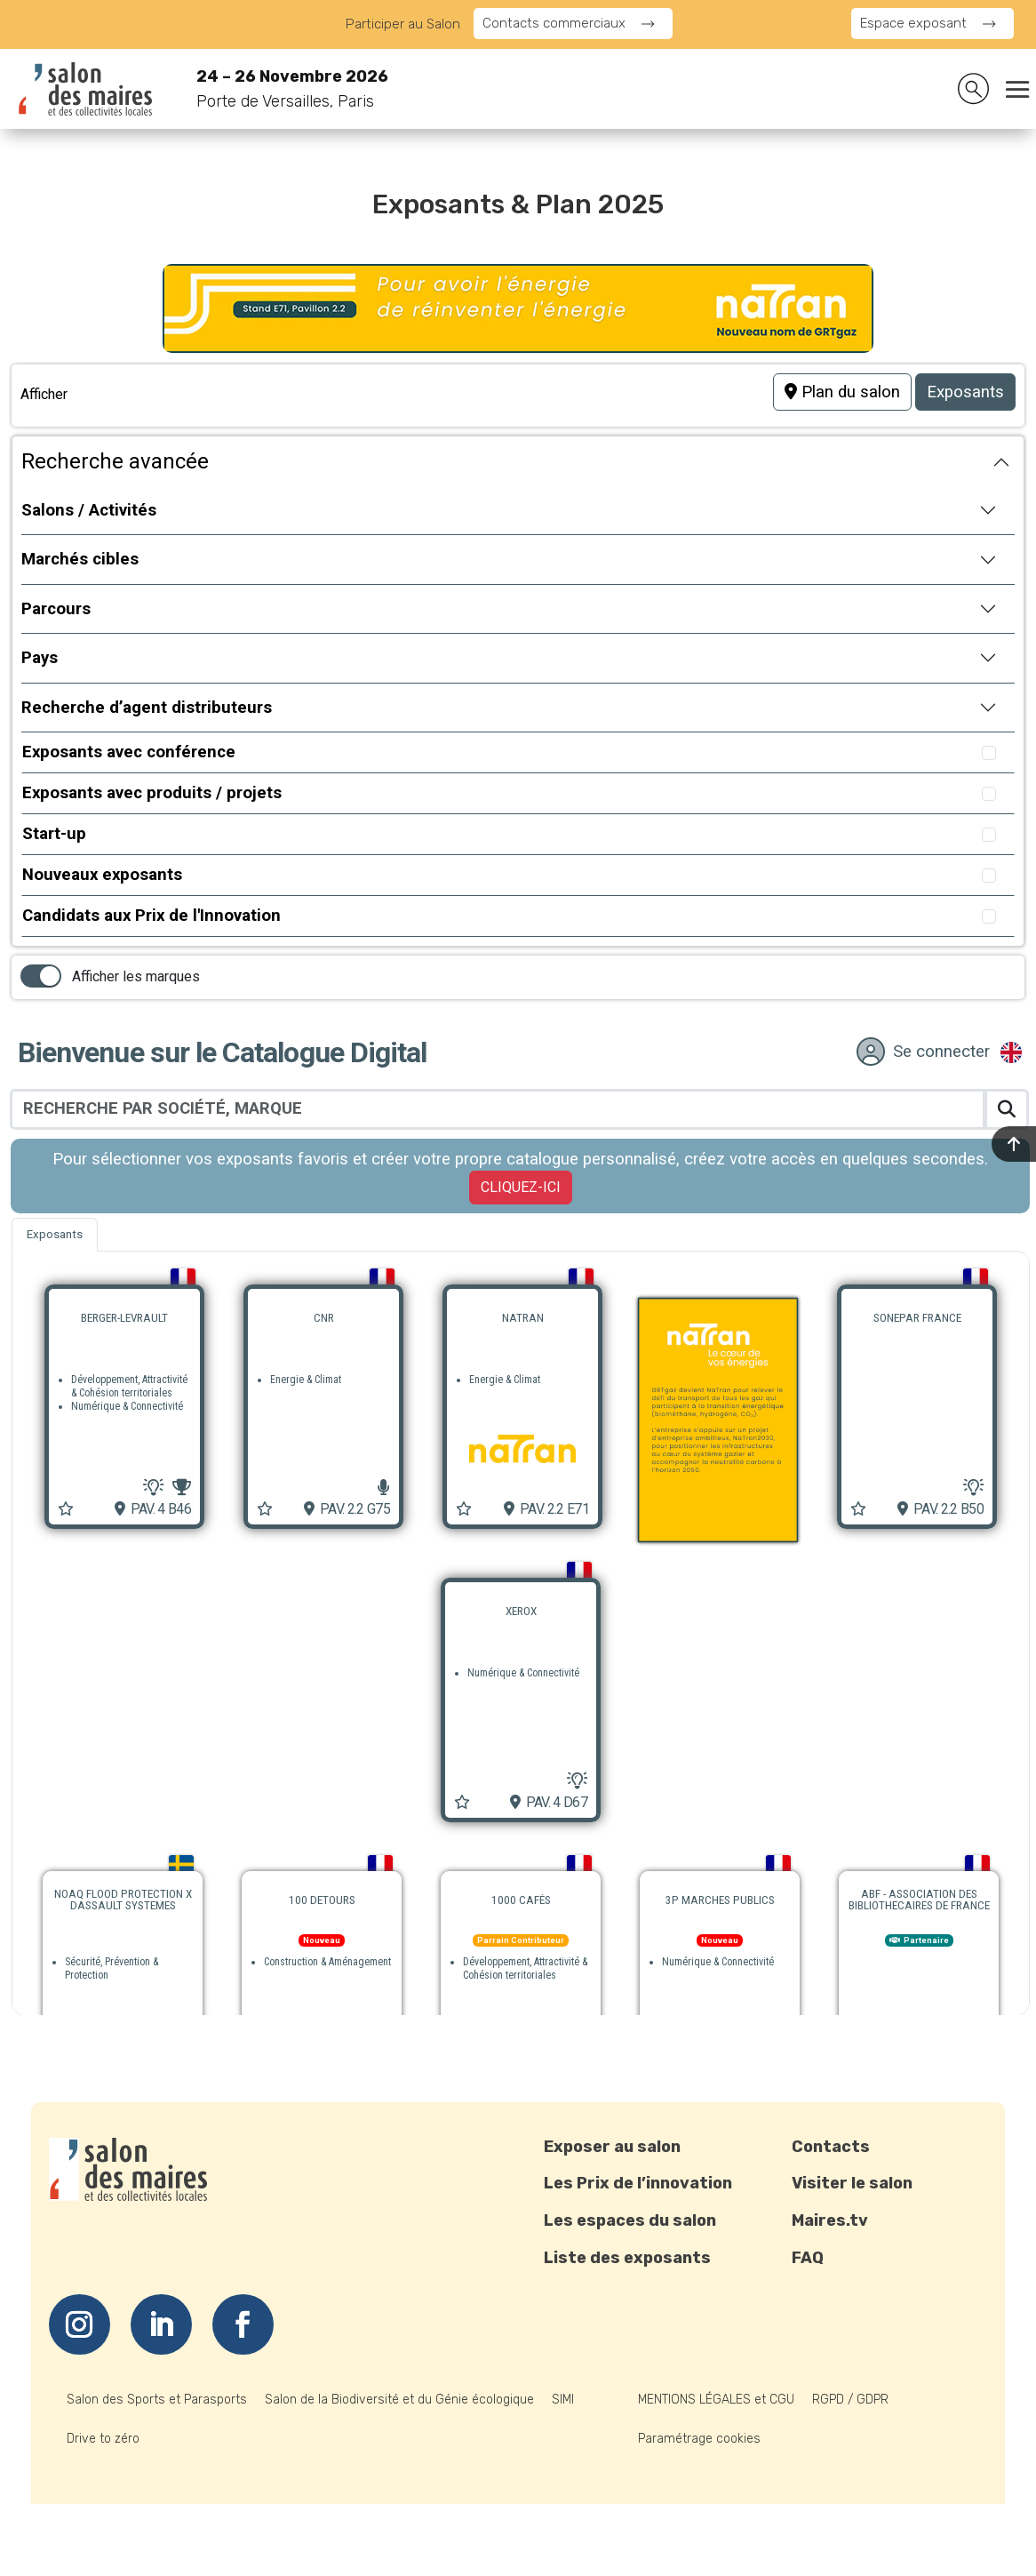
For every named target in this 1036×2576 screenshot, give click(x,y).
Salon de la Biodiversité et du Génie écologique (399, 2399)
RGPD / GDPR (850, 2399)
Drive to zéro (103, 2438)
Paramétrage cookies (699, 2438)
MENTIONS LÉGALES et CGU (716, 2399)
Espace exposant (913, 23)
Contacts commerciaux (554, 23)
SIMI (563, 2399)
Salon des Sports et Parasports (157, 2399)
